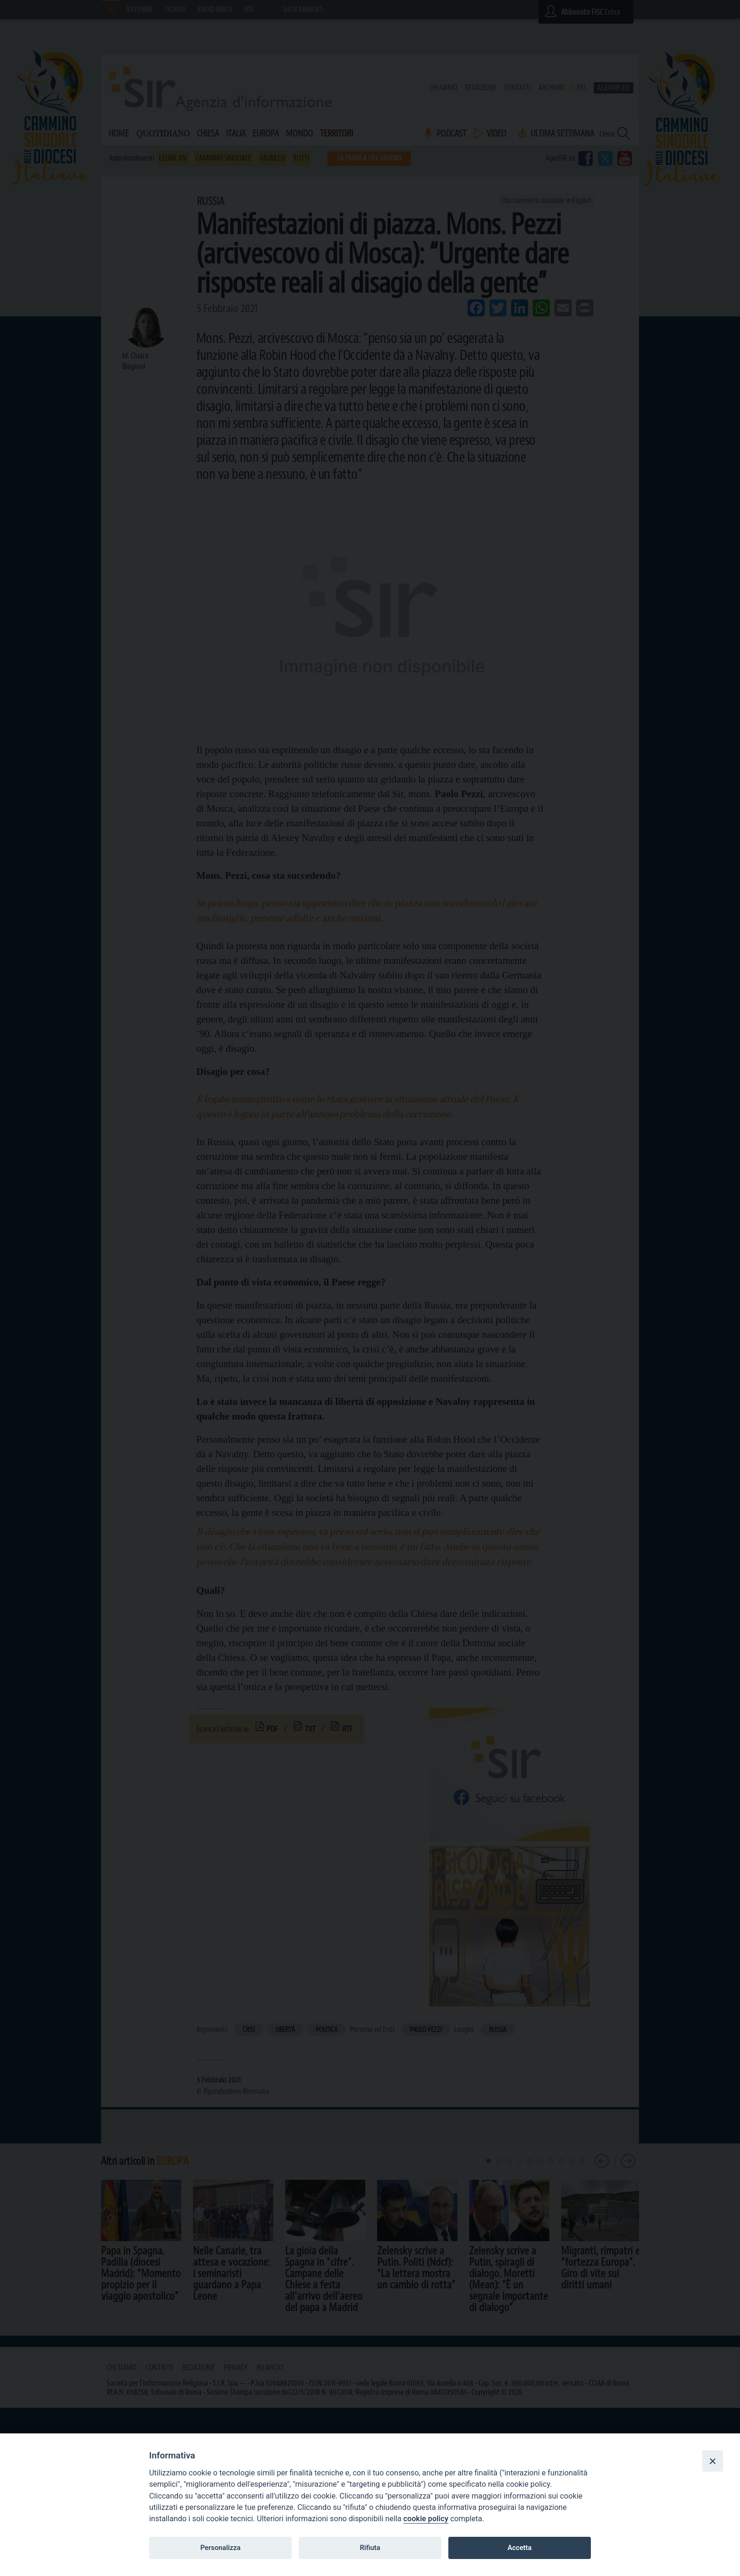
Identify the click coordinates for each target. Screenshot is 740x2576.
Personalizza (220, 2547)
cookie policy (426, 2518)
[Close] (712, 2460)
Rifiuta (370, 2547)
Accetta (519, 2547)
